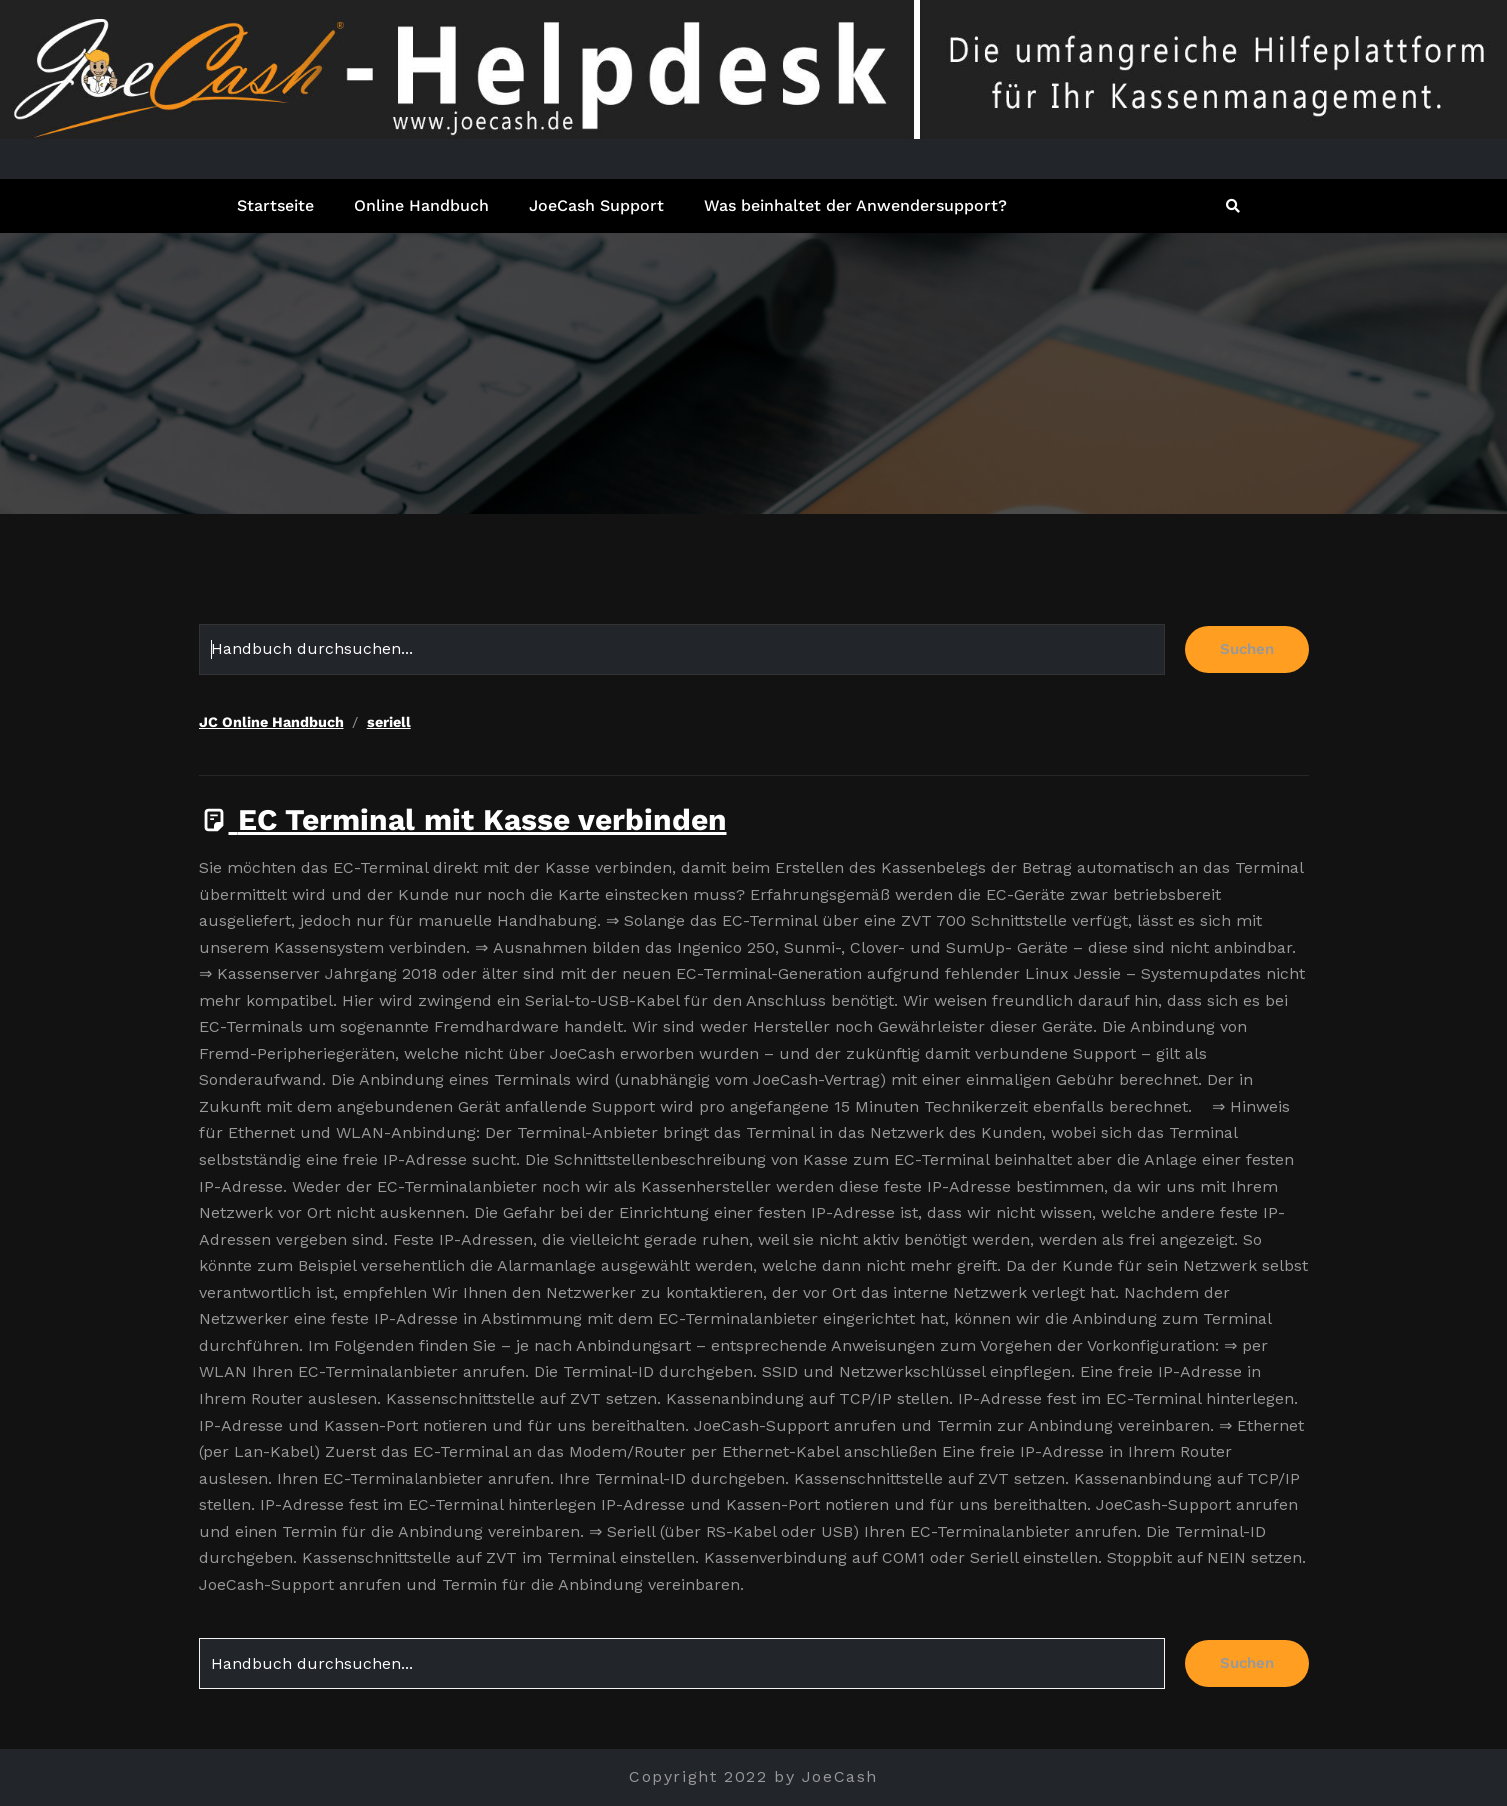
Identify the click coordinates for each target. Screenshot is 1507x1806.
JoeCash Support (596, 205)
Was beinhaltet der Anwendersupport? (855, 205)
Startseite (275, 205)
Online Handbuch (421, 205)
